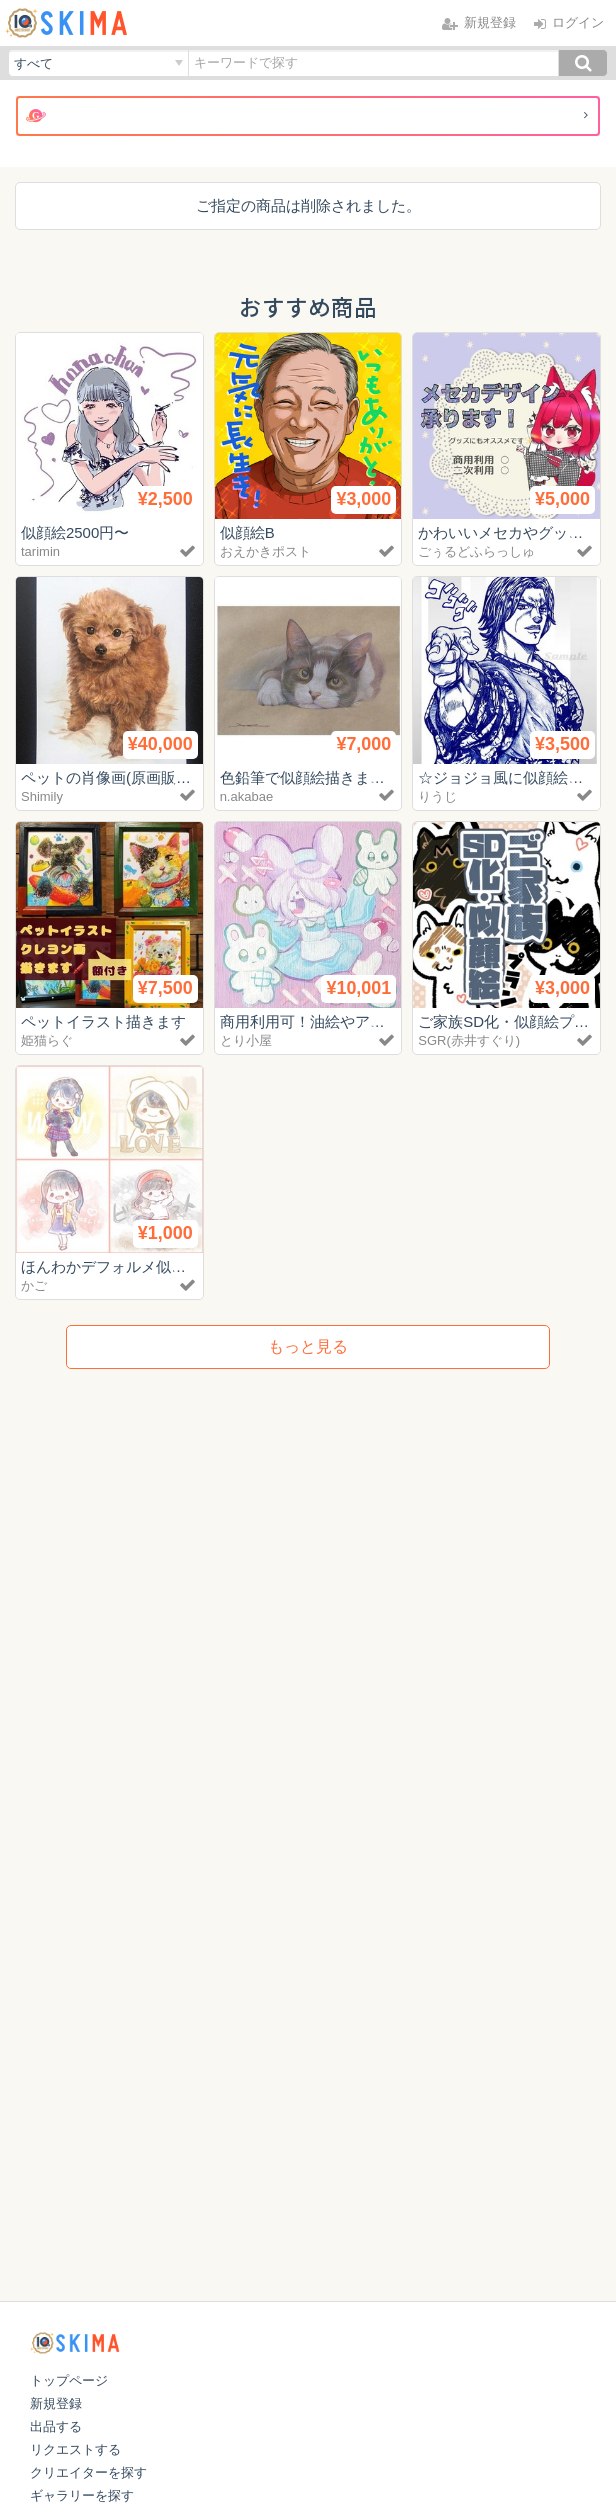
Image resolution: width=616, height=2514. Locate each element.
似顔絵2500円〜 (75, 532)
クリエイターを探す (88, 2472)
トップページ (69, 2380)
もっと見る (308, 1346)
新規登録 (56, 2403)
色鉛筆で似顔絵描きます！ (310, 777)
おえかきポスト (265, 551)
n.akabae (247, 796)
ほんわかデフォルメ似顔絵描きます (141, 1266)
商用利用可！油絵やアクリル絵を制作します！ (377, 1021)
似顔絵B (247, 532)
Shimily (42, 796)
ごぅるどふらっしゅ (476, 551)
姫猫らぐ (47, 1040)
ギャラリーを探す (82, 2495)
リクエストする (75, 2449)
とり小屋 (246, 1040)
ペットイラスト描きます (103, 1021)
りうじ (437, 796)
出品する (56, 2426)
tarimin (40, 551)
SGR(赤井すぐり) (469, 1040)
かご (34, 1285)
